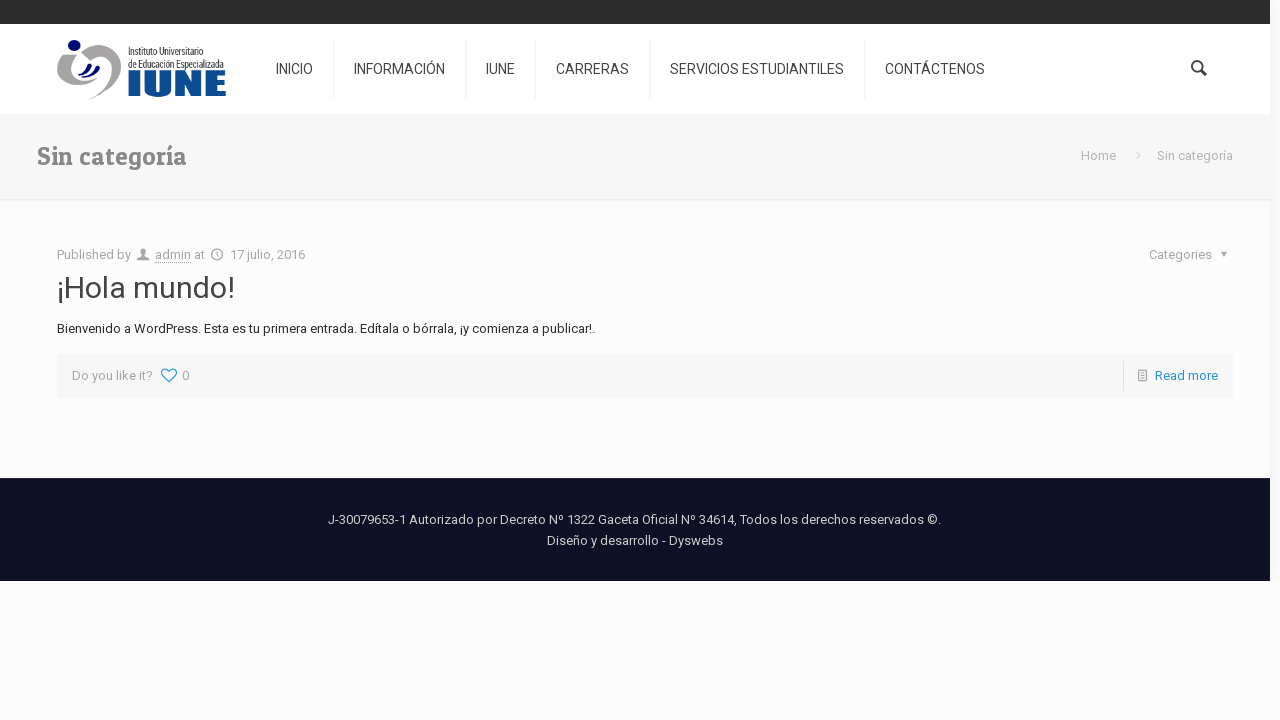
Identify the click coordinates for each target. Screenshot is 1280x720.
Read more (1186, 375)
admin (173, 254)
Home (1098, 155)
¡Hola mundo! (146, 287)
